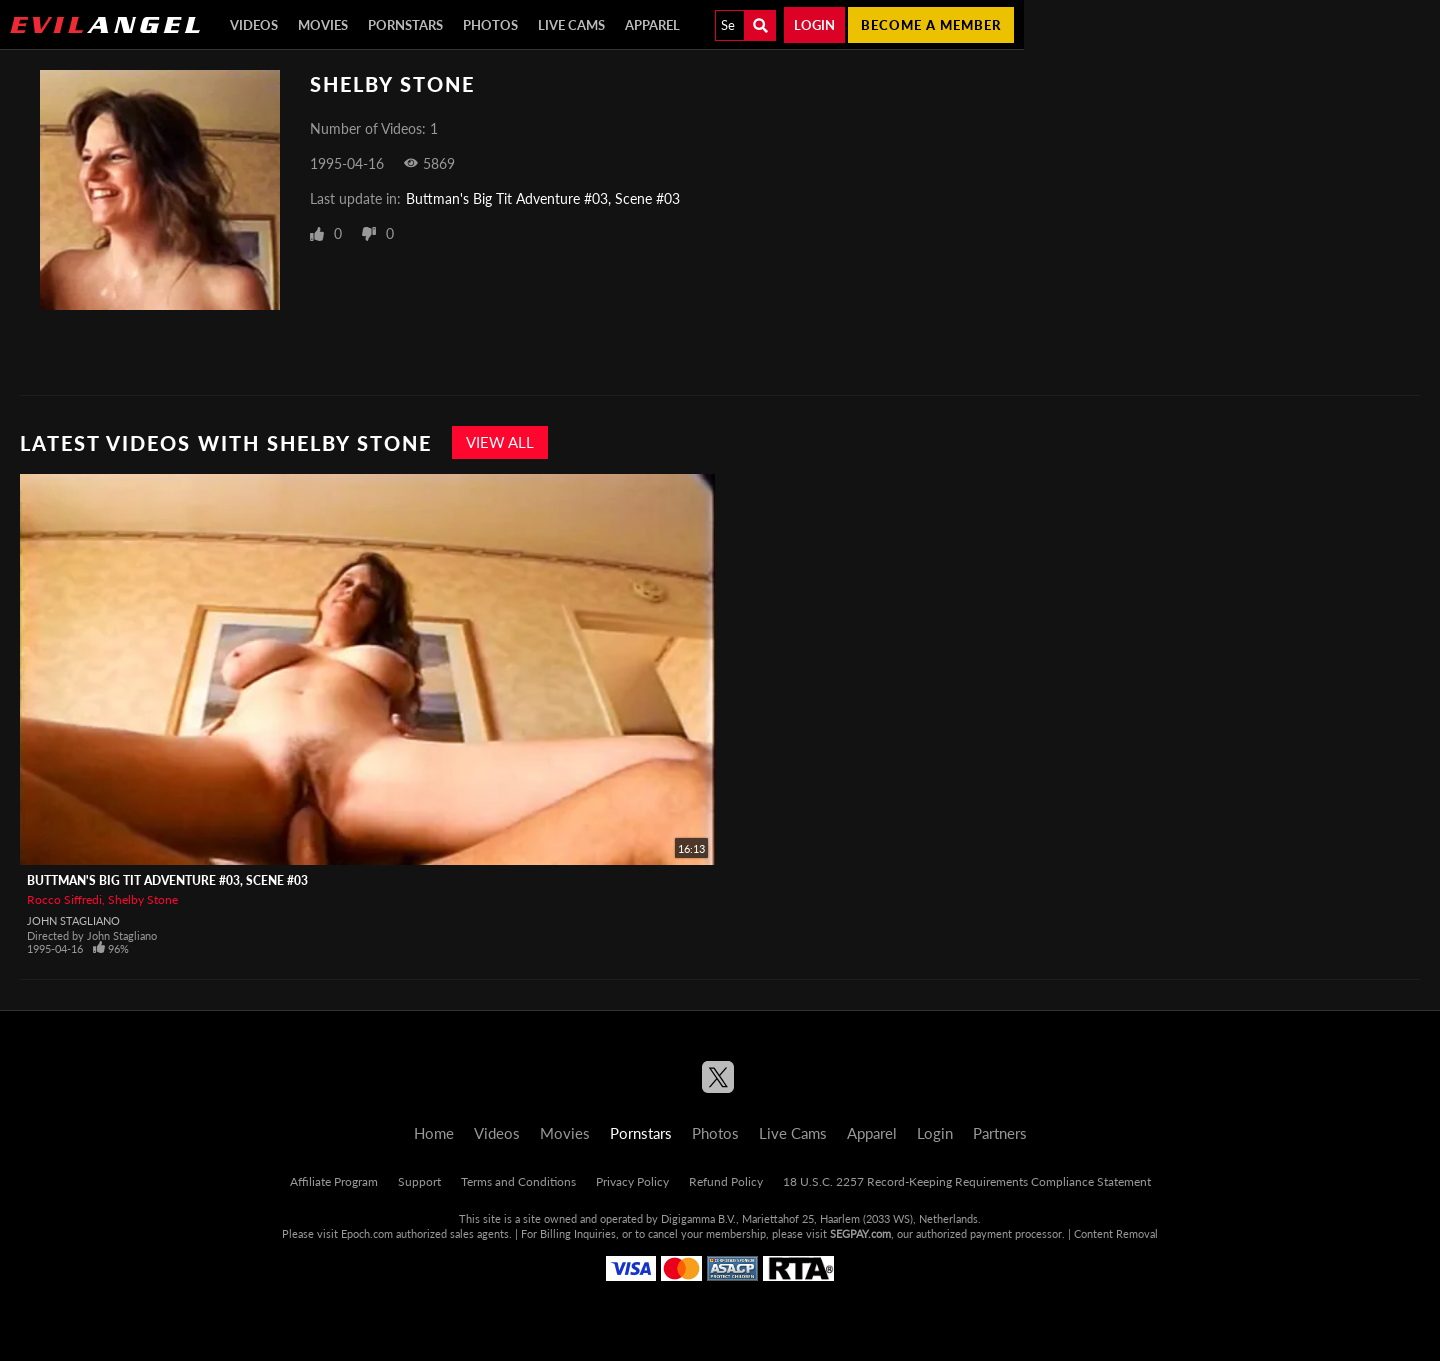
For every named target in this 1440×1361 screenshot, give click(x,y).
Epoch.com (367, 1233)
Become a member (931, 25)
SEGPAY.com (860, 1233)
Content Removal (1116, 1233)
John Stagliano (73, 920)
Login (814, 25)
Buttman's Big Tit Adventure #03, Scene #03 (543, 198)
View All (500, 442)
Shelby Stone (143, 899)
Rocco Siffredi (64, 899)
